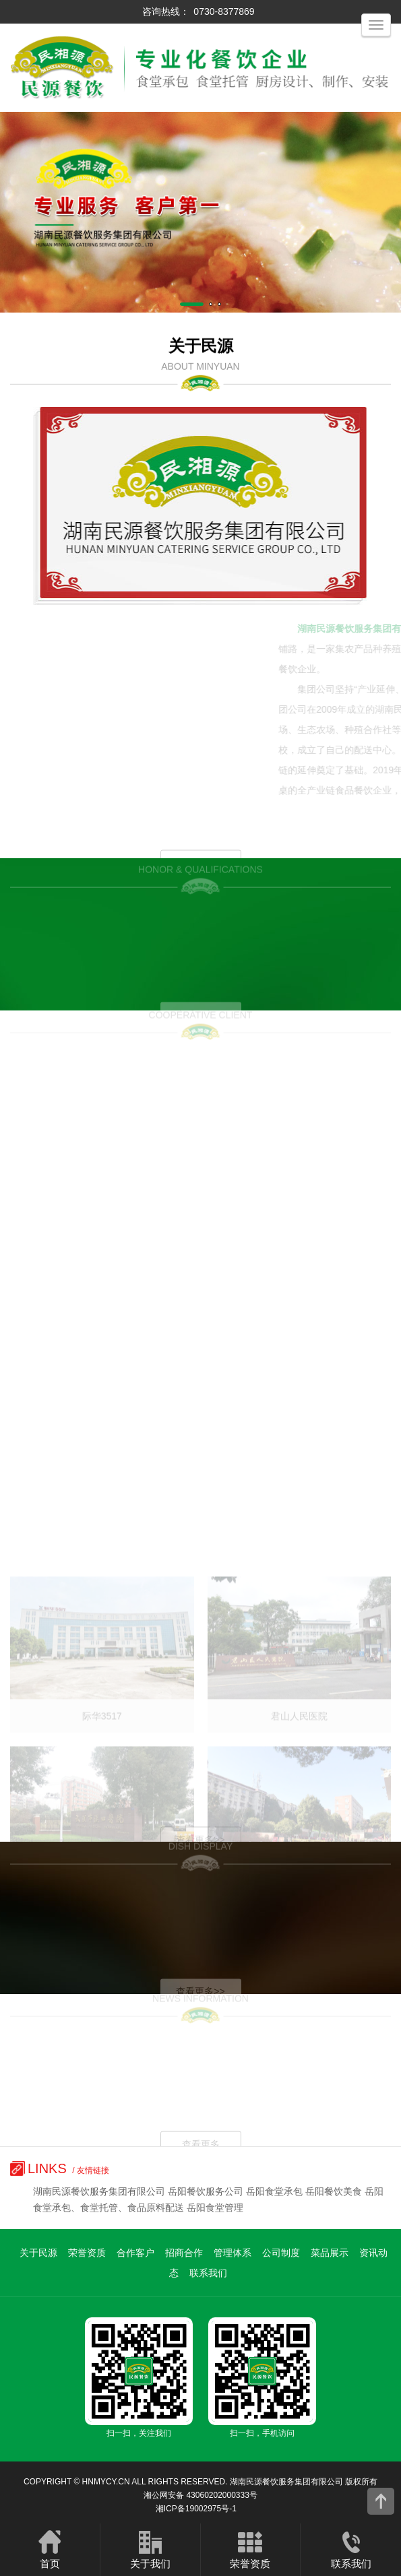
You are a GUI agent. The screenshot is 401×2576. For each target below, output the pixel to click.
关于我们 (150, 2549)
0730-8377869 (223, 11)
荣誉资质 (87, 2252)
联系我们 (208, 2272)
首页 (49, 2549)
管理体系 (232, 2252)
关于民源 (38, 2252)
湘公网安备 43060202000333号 (200, 2495)
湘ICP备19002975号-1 (196, 2508)
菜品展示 (329, 2252)
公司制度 (281, 2252)
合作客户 (135, 2252)
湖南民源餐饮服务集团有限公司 (286, 2481)
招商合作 (184, 2252)
